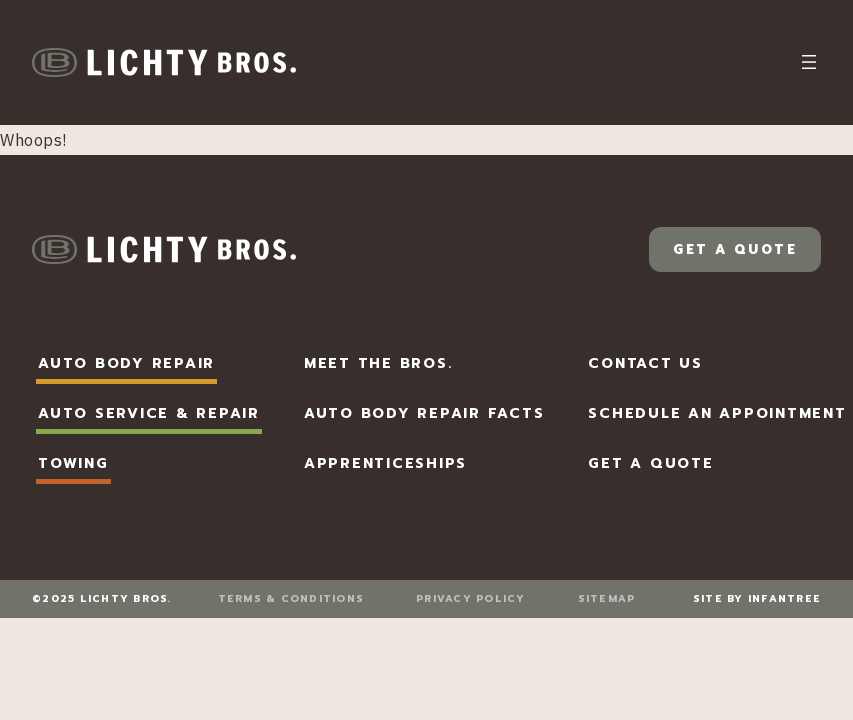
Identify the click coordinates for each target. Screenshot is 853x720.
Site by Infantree (757, 598)
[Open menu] (809, 62)
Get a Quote (735, 249)
